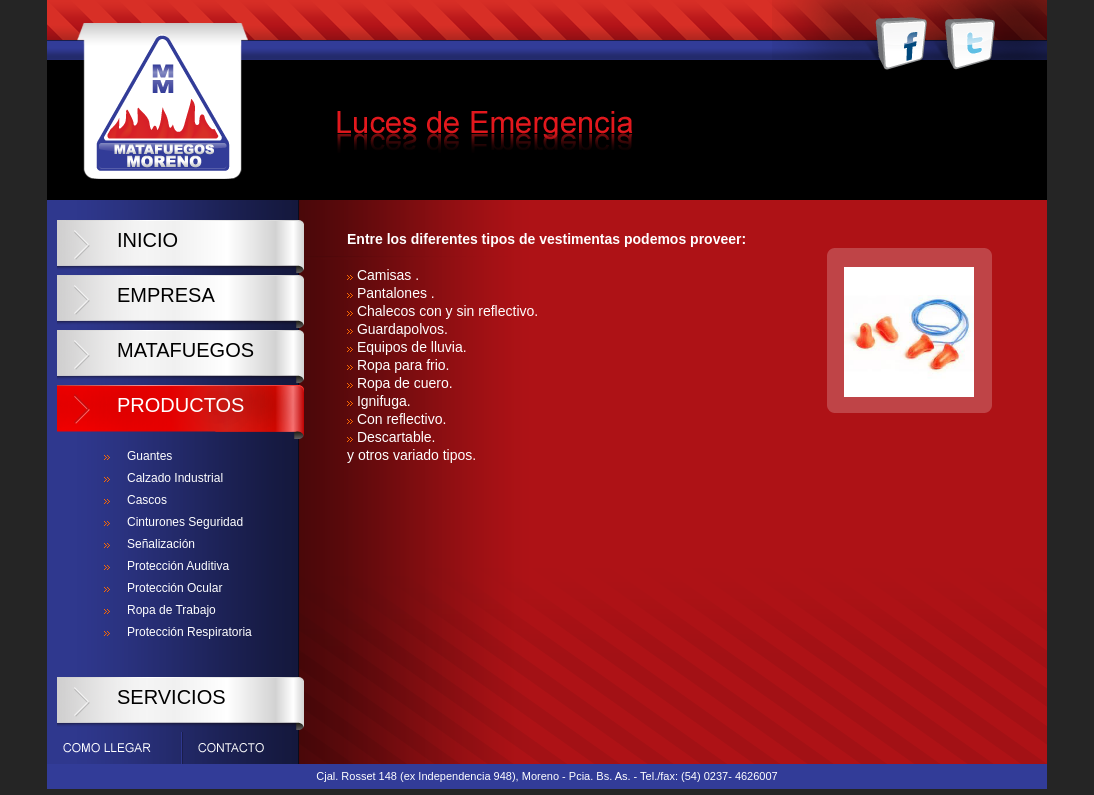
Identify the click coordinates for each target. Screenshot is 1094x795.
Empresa (166, 295)
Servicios (171, 697)
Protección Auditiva (178, 566)
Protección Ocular (174, 588)
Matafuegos (185, 350)
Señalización (161, 544)
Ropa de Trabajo (171, 610)
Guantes (149, 456)
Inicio (147, 240)
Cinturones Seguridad (185, 522)
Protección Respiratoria (189, 632)
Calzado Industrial (175, 478)
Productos (180, 405)
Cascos (147, 500)
